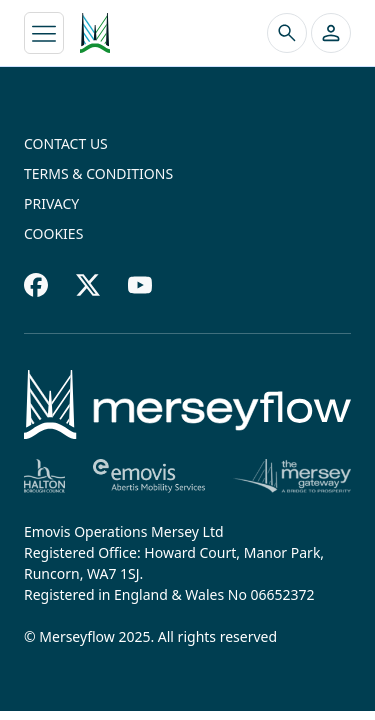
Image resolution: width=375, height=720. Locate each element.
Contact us (66, 143)
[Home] (187, 404)
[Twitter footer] (88, 285)
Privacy (51, 203)
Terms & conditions (98, 173)
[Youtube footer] (140, 285)
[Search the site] (287, 33)
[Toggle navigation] (44, 33)
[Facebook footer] (36, 285)
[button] (331, 33)
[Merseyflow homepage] (95, 33)
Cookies (53, 233)
